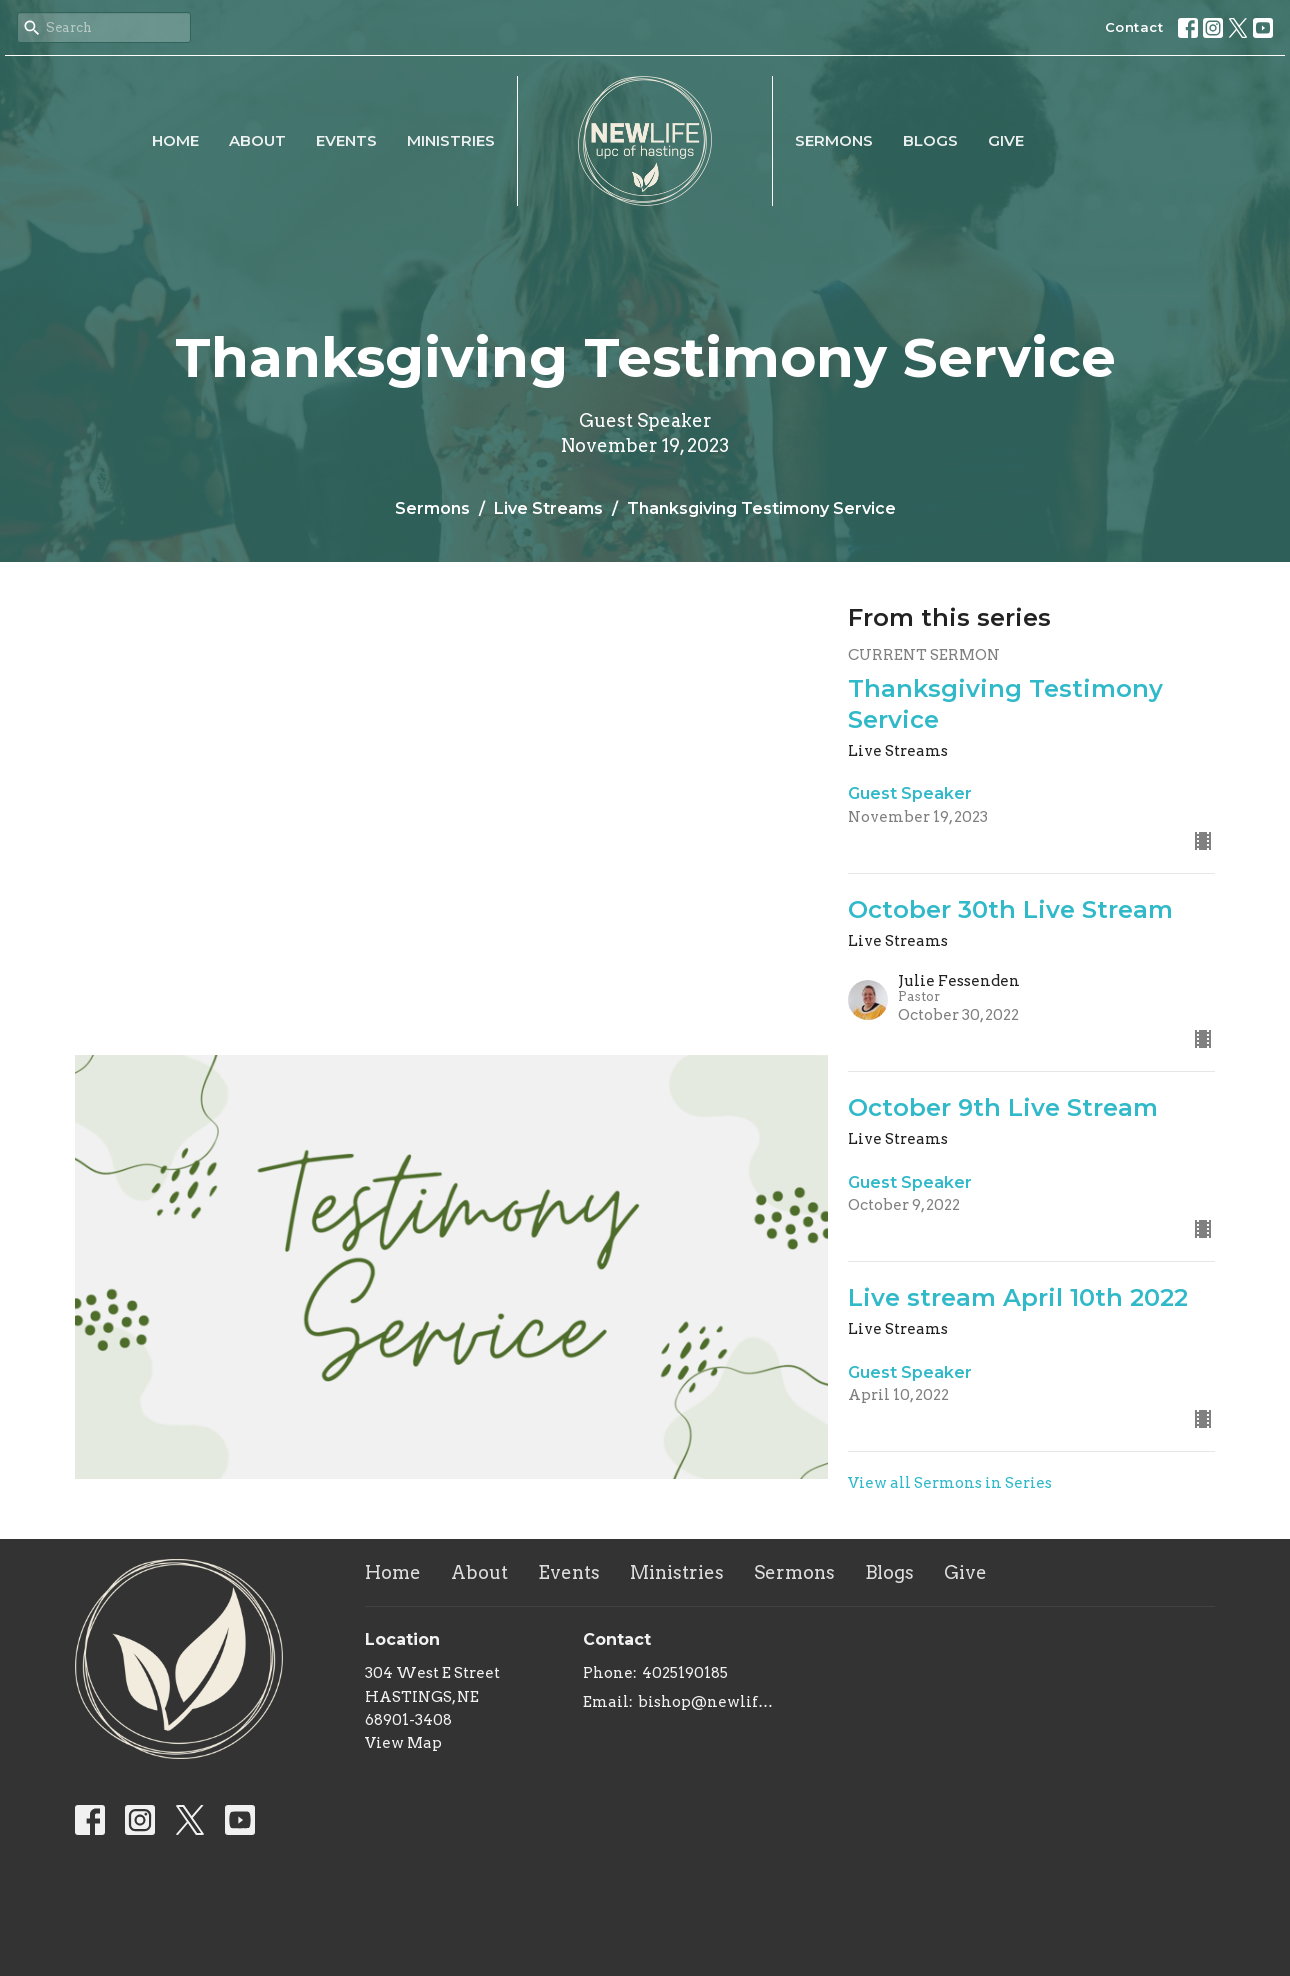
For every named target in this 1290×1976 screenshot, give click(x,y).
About (257, 140)
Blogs (930, 140)
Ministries (451, 140)
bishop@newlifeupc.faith (709, 1702)
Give (1006, 140)
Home (175, 140)
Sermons (834, 140)
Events (346, 140)
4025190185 (685, 1673)
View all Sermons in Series (950, 1483)
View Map (403, 1743)
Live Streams (548, 508)
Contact (1134, 27)
